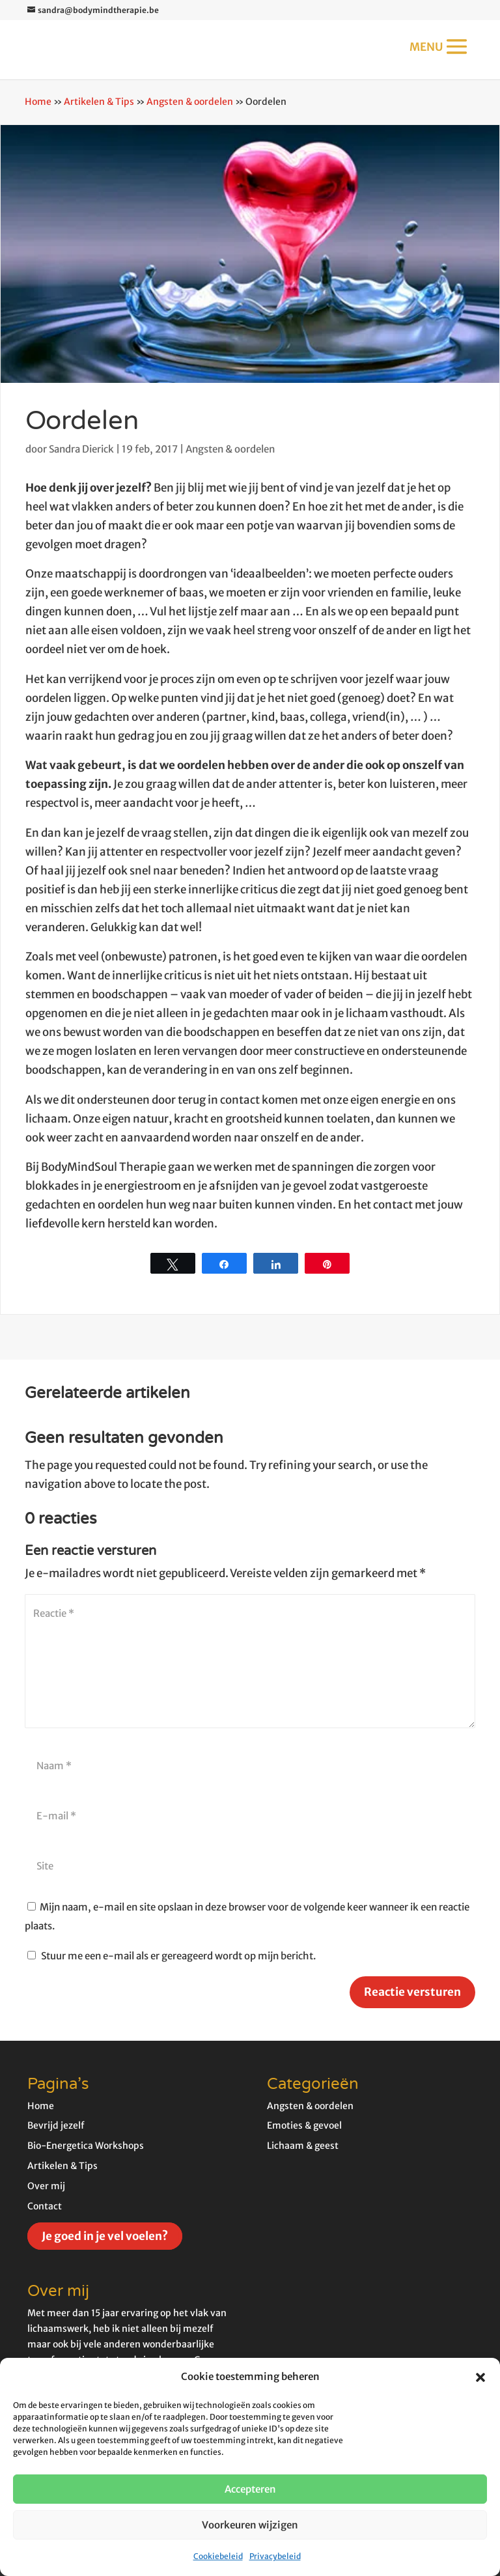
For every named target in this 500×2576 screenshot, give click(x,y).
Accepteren (250, 2489)
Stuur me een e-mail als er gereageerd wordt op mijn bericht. (171, 1956)
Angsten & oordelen (189, 101)
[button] (480, 2377)
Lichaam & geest (303, 2145)
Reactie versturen (412, 1992)
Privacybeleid (275, 2556)
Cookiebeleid (218, 2556)
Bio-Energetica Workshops (85, 2145)
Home (38, 101)
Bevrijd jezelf (56, 2125)
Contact (44, 2206)
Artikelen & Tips (99, 101)
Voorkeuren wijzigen (250, 2525)
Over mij (46, 2186)
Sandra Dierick (81, 449)
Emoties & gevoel (304, 2125)
